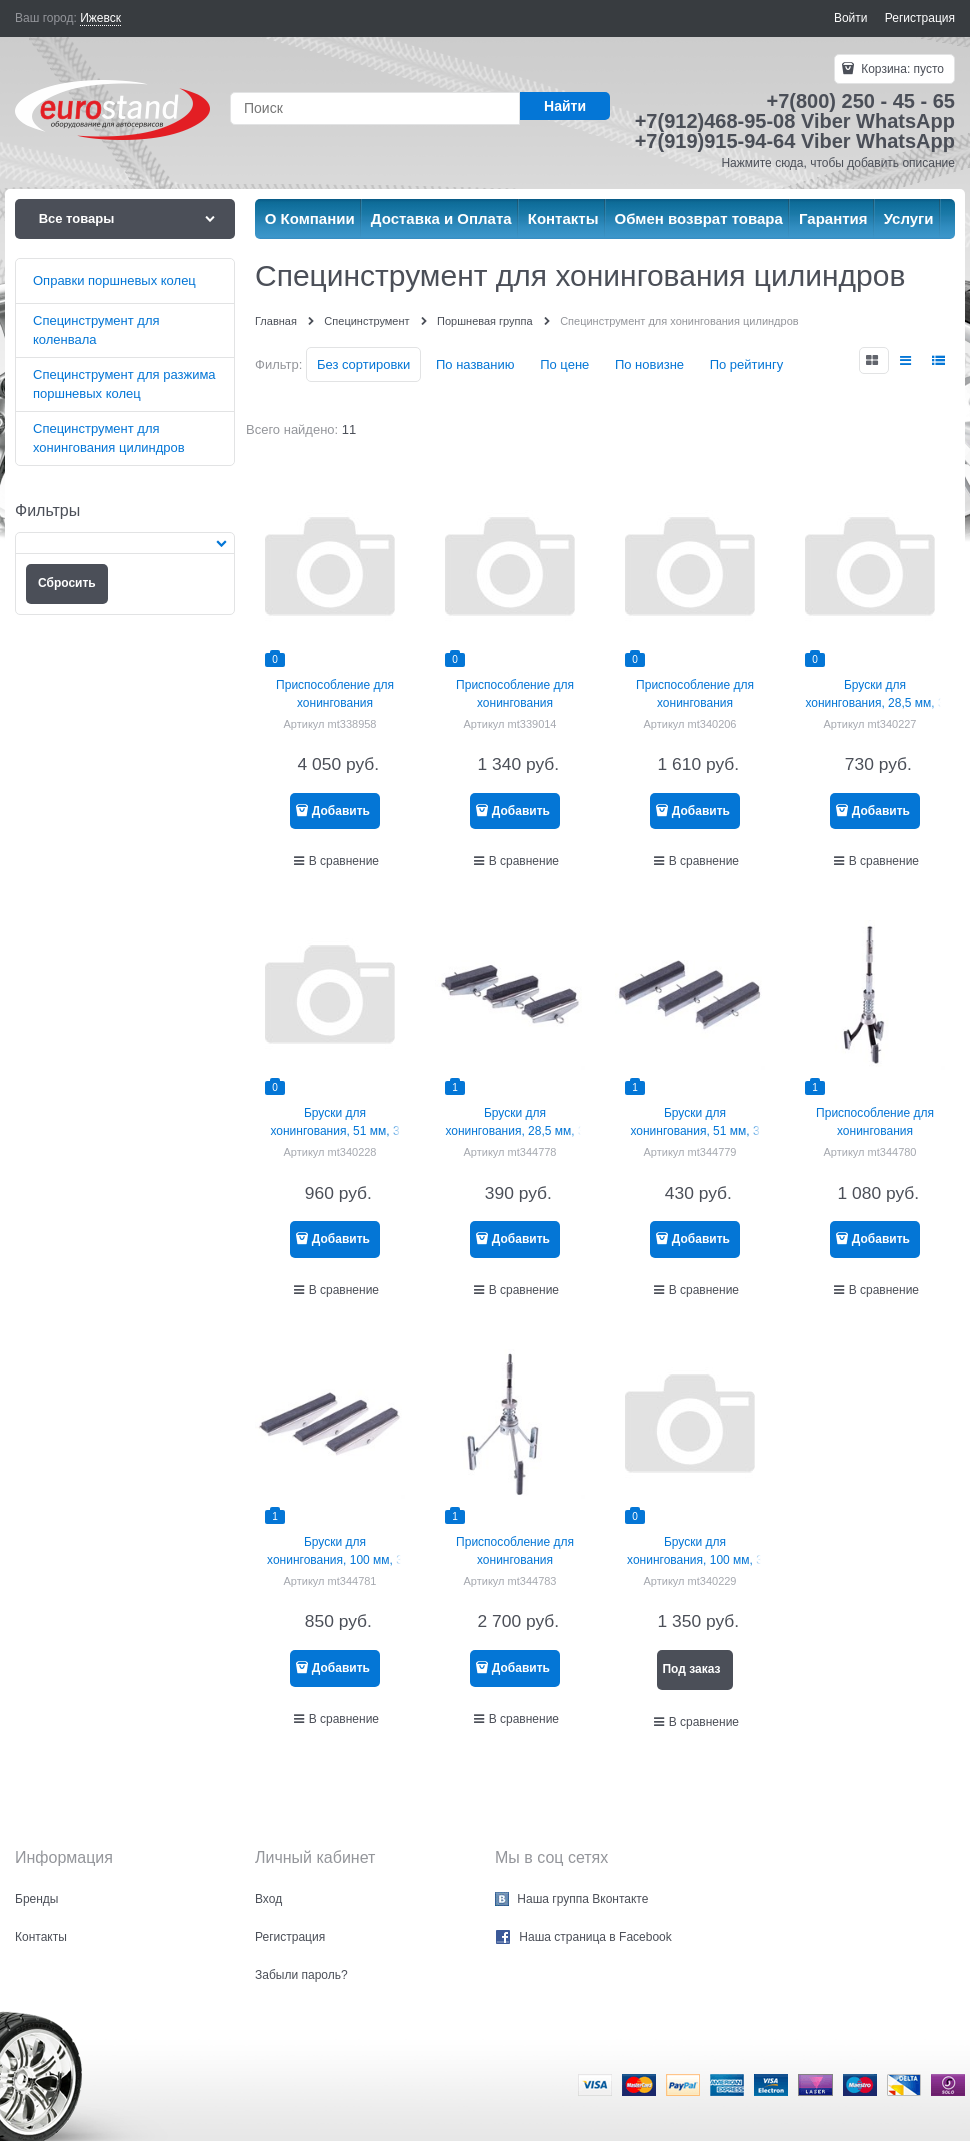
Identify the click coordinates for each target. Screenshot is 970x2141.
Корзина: (901, 69)
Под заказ (691, 1669)
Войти (851, 18)
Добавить (341, 811)
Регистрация (920, 18)
